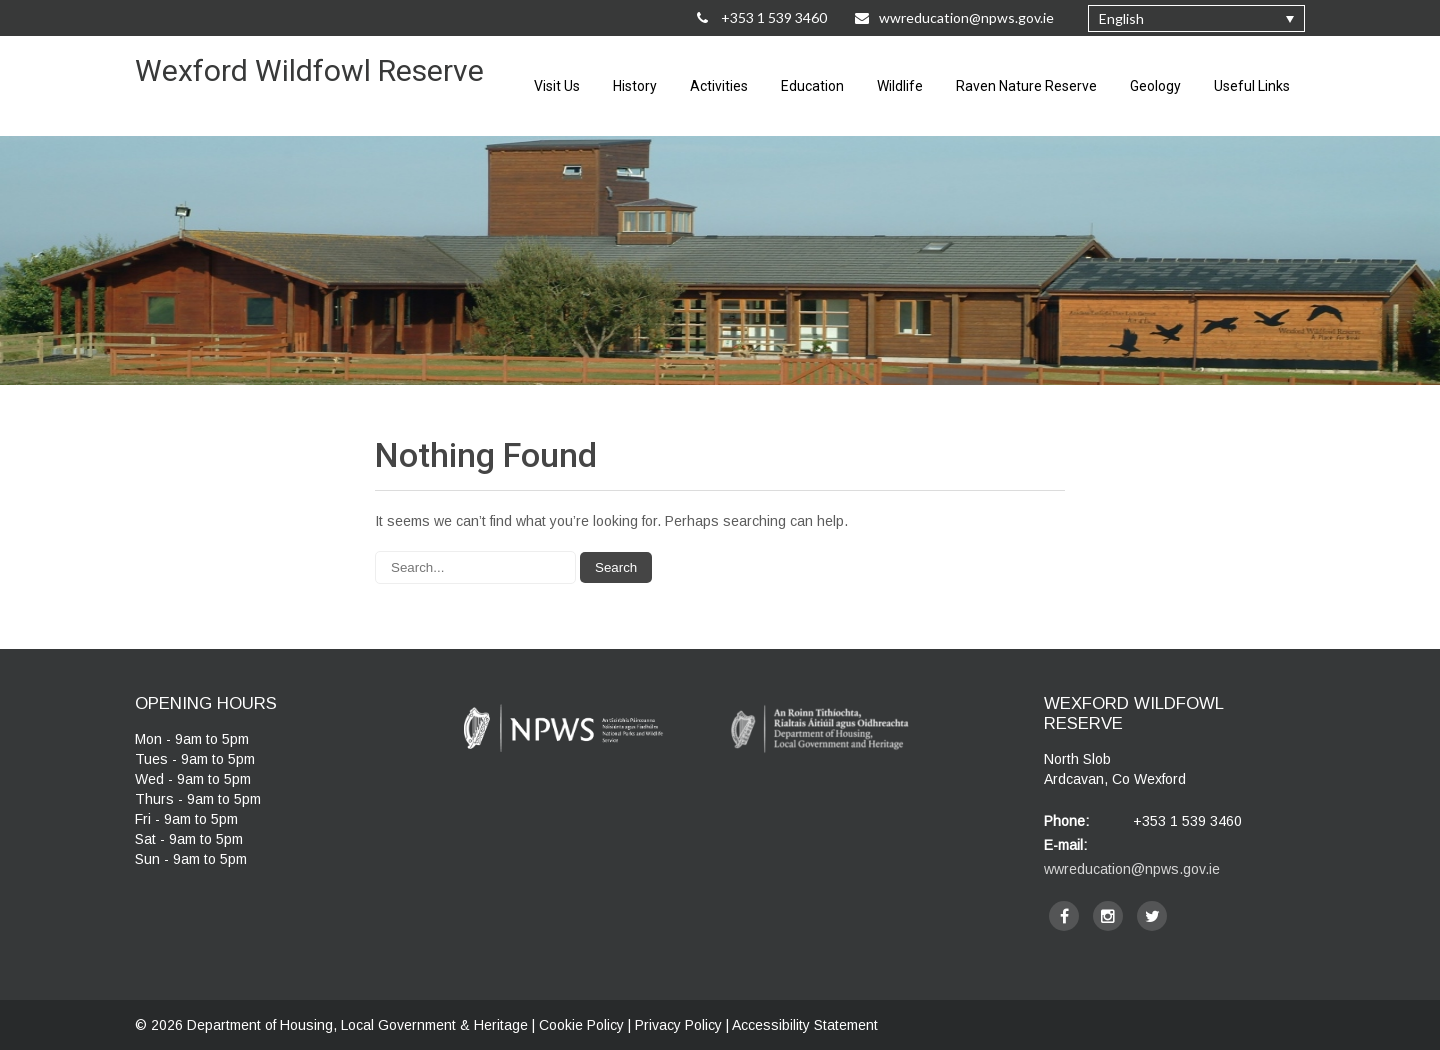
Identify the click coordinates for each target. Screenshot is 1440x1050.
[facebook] (1064, 916)
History (635, 86)
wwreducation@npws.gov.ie (1132, 869)
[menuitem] (1196, 18)
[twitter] (1152, 916)
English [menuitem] (1121, 18)
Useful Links (1252, 86)
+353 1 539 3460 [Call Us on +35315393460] (762, 17)
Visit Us (557, 86)
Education (812, 86)
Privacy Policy (678, 1025)
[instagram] (1108, 916)
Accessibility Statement (805, 1025)
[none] (1196, 18)
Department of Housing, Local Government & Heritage (359, 1025)
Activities (719, 86)
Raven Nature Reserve (1026, 86)
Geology (1155, 86)
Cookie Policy (581, 1025)
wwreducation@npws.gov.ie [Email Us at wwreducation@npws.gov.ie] (954, 17)
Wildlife (900, 86)
